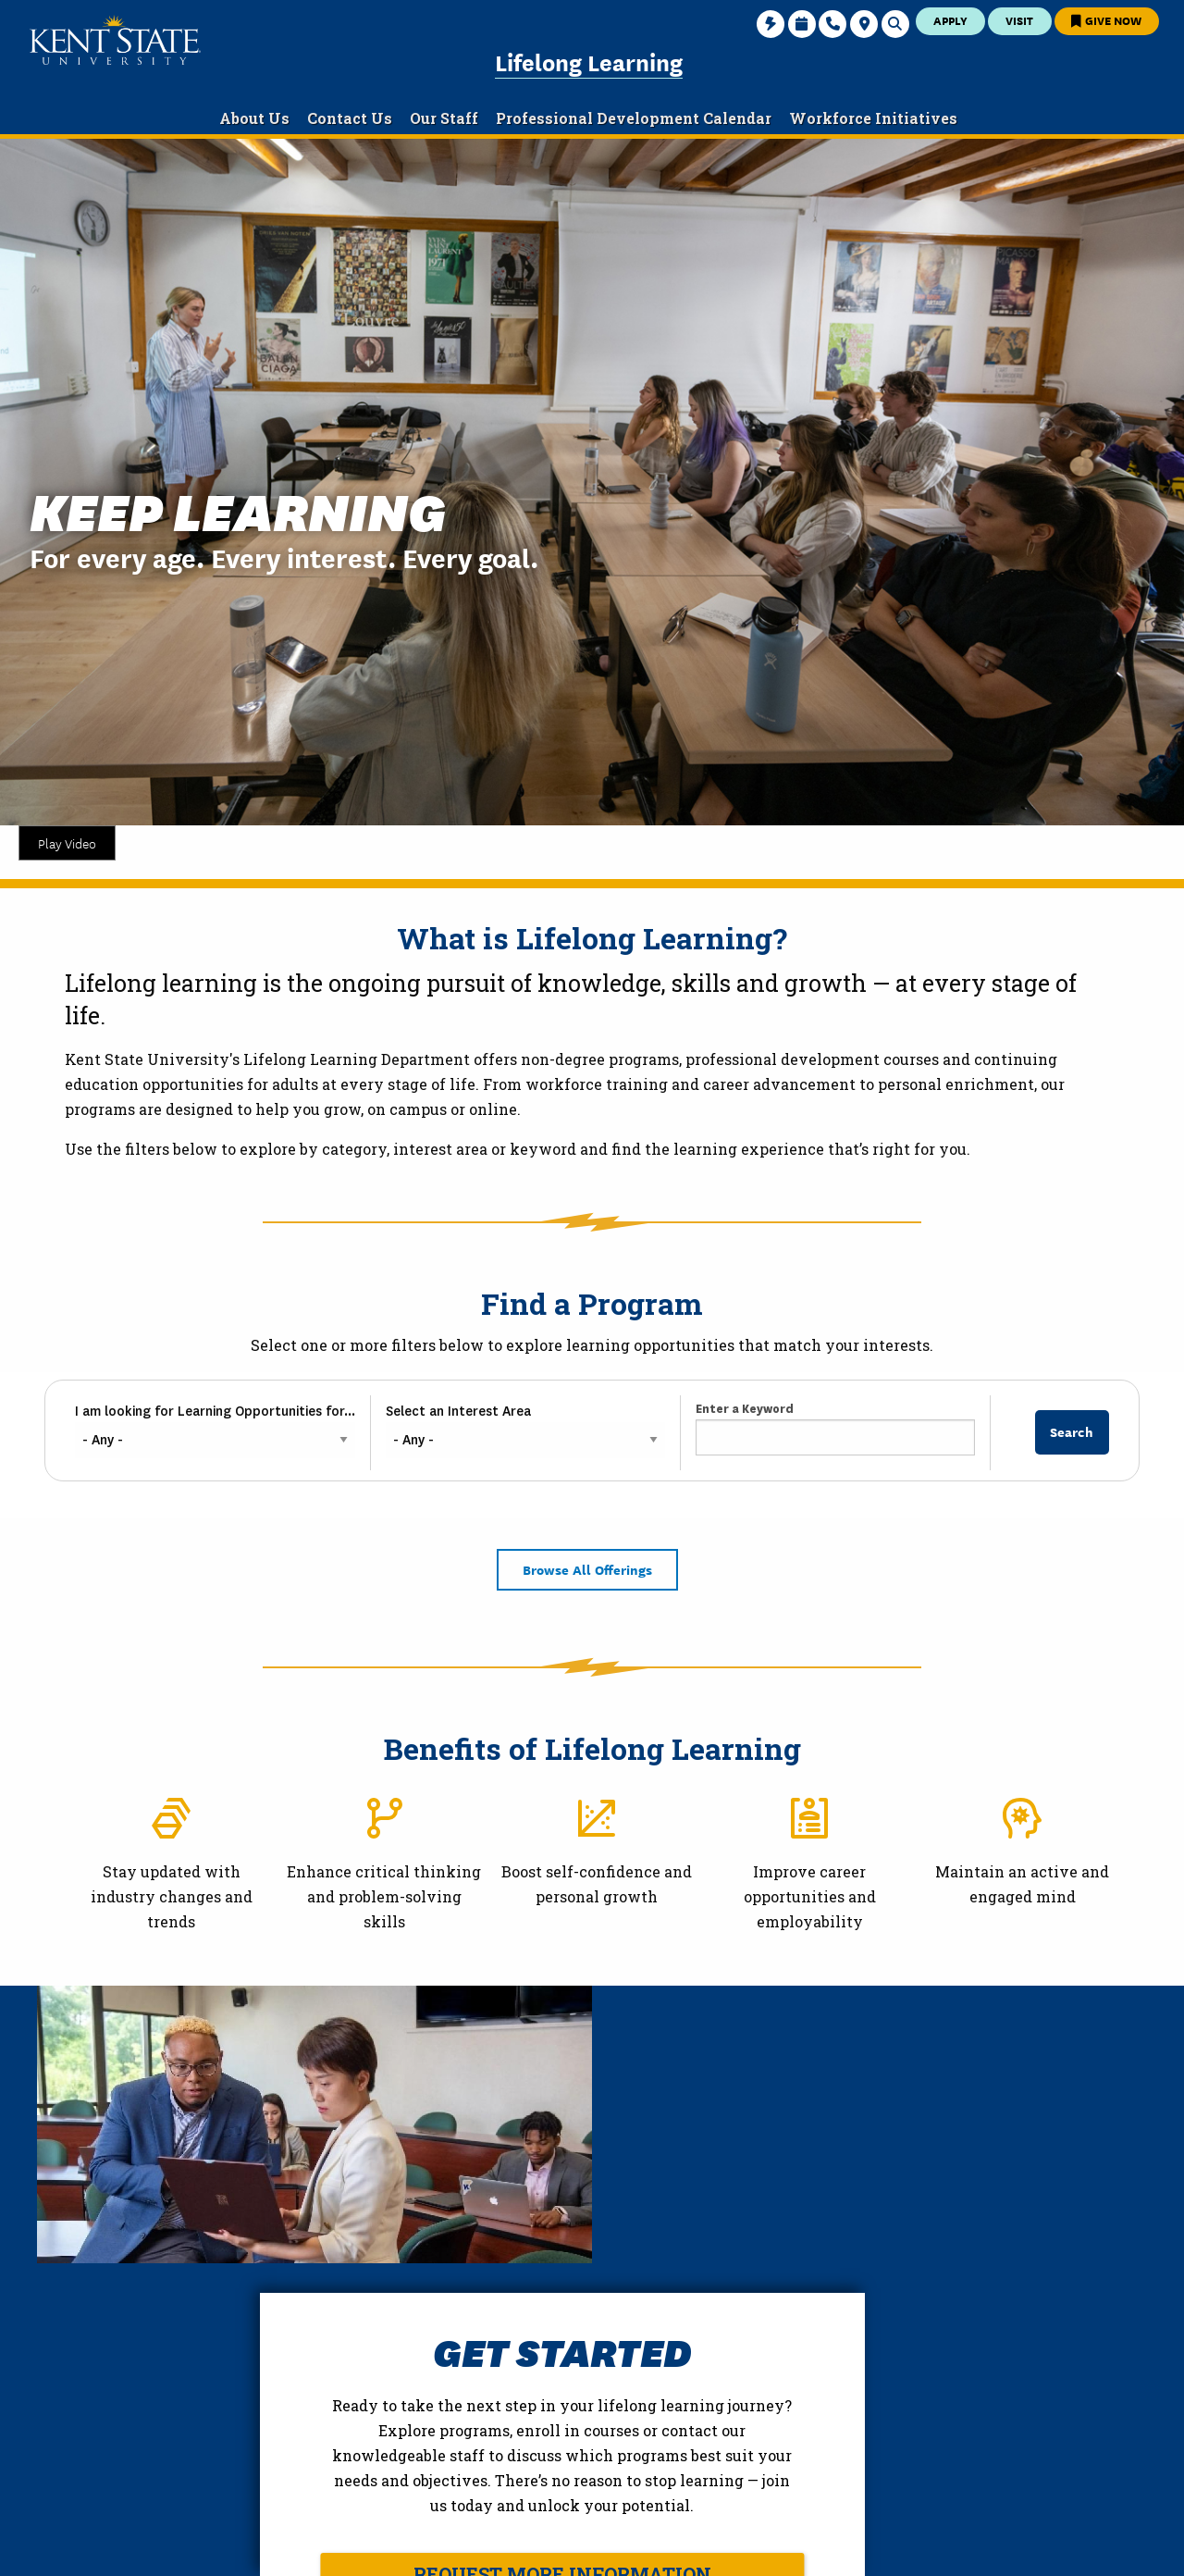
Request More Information (840, 2297)
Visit (1019, 20)
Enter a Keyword (745, 1409)
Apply (950, 20)
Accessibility (933, 2547)
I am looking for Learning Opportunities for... (215, 1411)
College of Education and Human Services (208, 2471)
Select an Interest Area (458, 1411)
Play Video (67, 843)
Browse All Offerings (587, 1568)
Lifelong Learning (589, 61)
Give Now (1106, 20)
